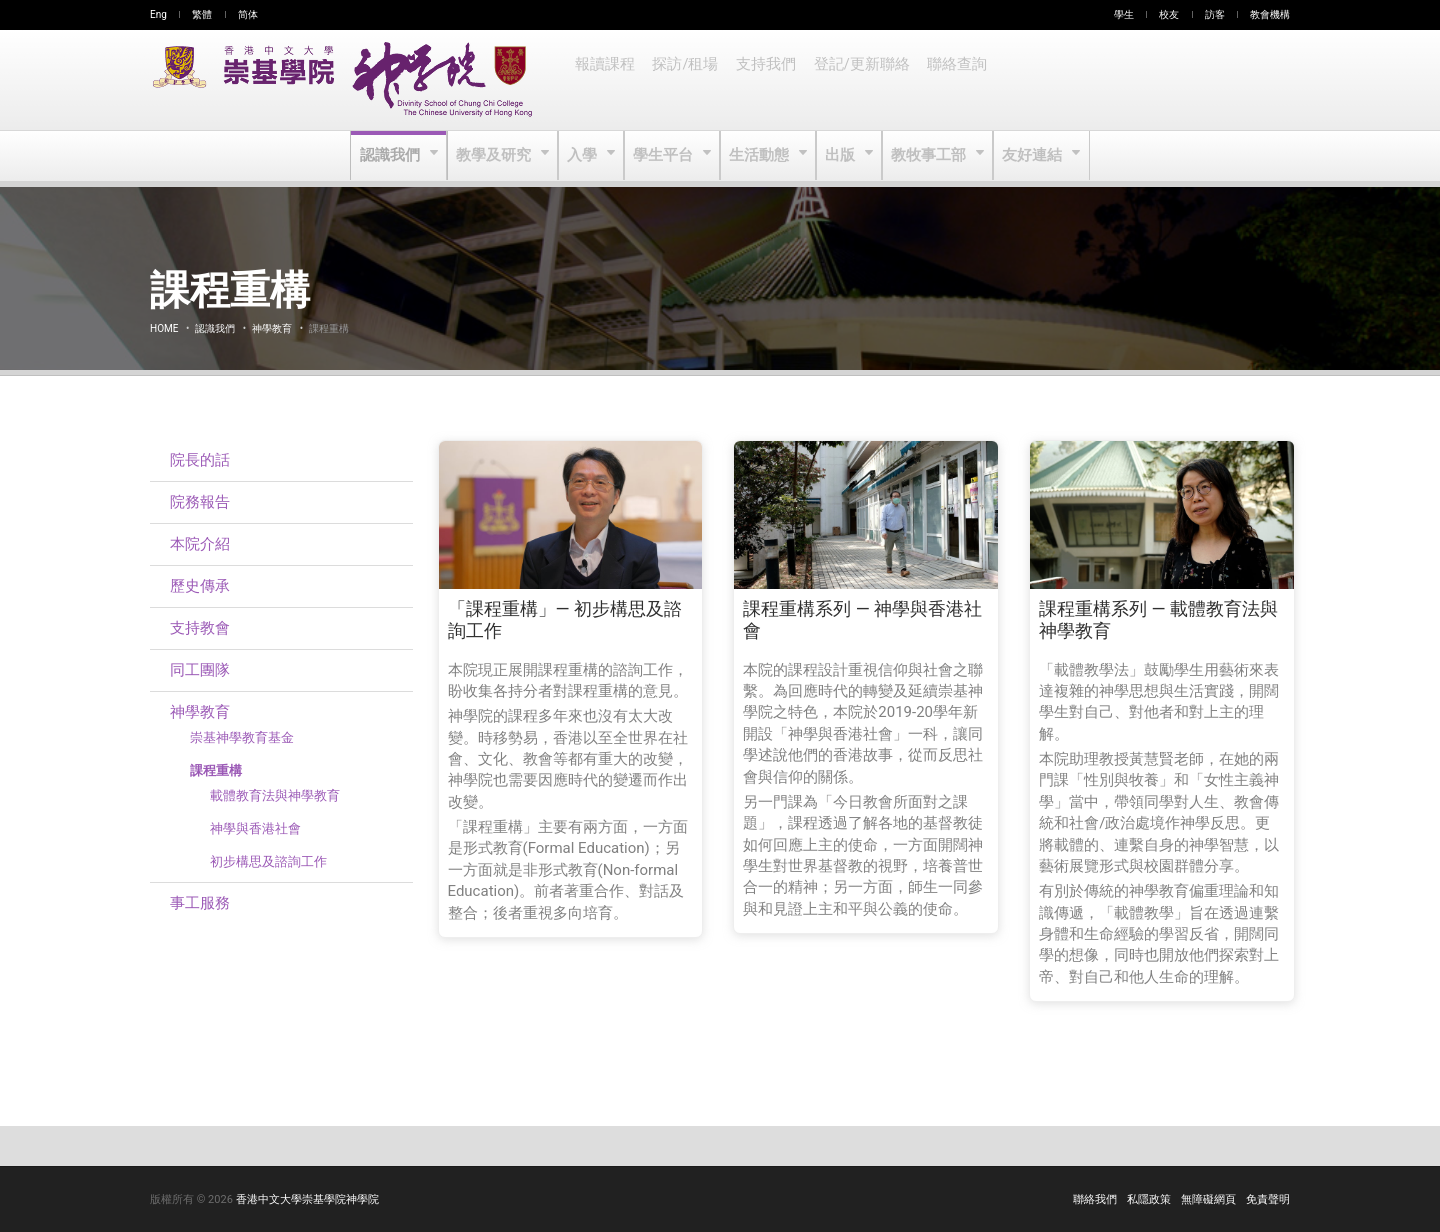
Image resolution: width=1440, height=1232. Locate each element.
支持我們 (762, 80)
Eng (158, 14)
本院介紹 (200, 544)
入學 (585, 156)
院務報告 (200, 502)
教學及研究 (498, 156)
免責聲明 (1268, 1199)
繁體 (202, 14)
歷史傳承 (200, 586)
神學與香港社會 (255, 828)
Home (164, 328)
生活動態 (759, 156)
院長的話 (200, 460)
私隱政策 (1149, 1199)
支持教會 (200, 628)
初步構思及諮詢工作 (268, 861)
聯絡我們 (1095, 1199)
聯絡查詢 (948, 80)
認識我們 (396, 156)
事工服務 (200, 903)
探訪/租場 (683, 80)
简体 (248, 14)
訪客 (1215, 14)
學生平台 (665, 156)
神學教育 (272, 328)
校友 (1169, 14)
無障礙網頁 (1208, 1199)
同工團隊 (200, 670)
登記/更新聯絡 (855, 80)
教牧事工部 (927, 156)
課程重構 (216, 770)
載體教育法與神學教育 (275, 795)
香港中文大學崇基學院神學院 (307, 1199)
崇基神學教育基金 (242, 737)
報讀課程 (604, 80)
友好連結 (1028, 156)
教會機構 (1270, 14)
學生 (1124, 14)
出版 (840, 156)
